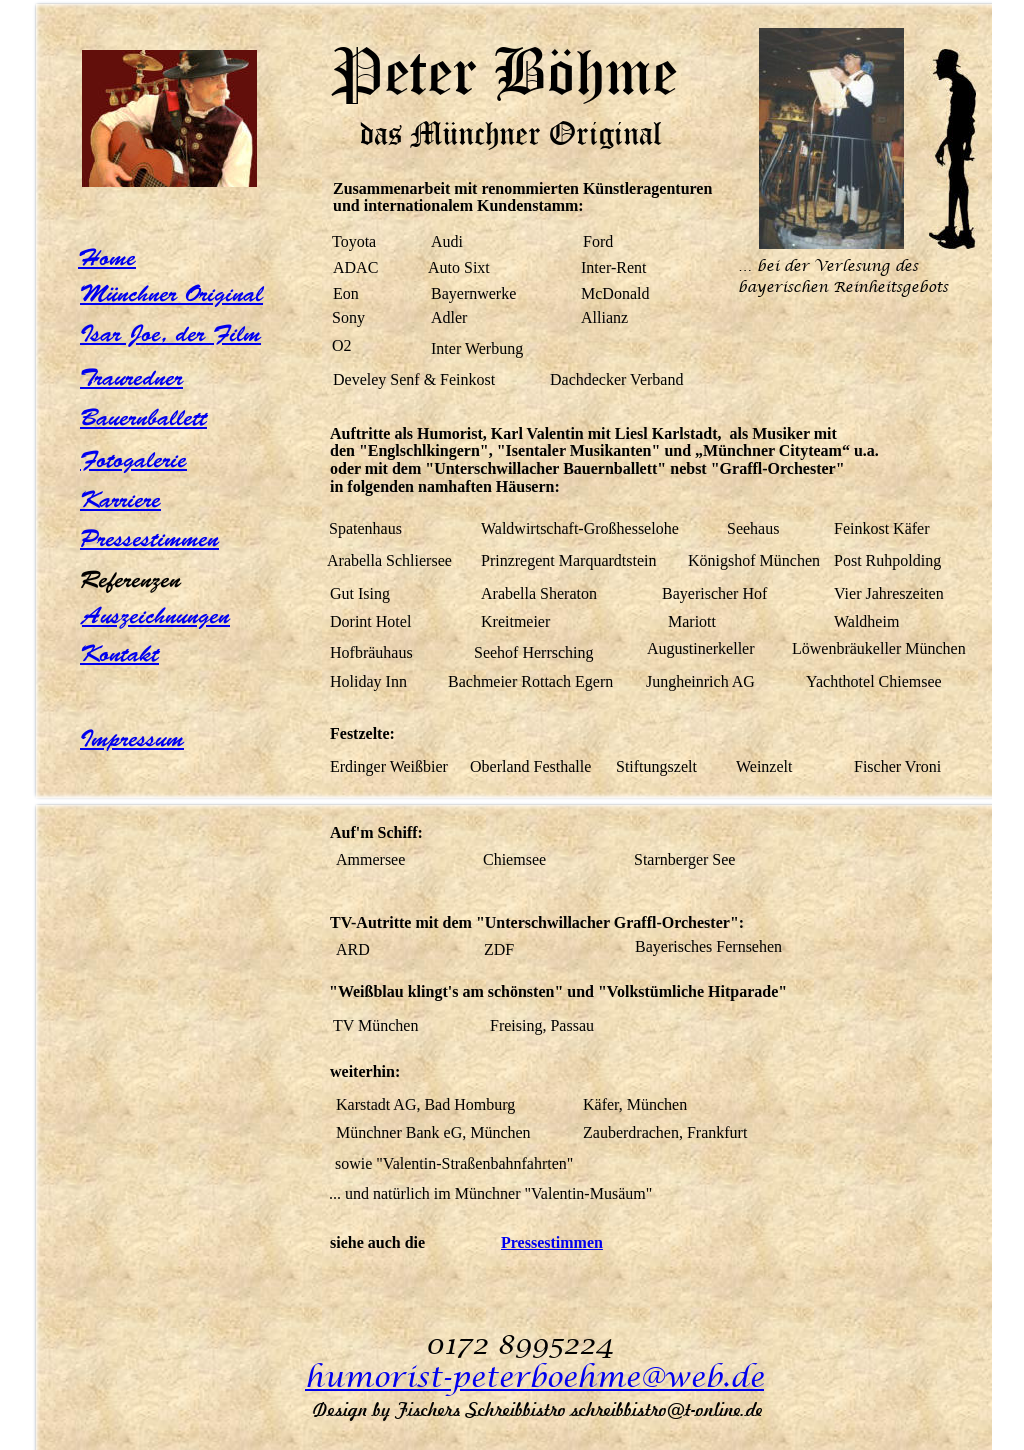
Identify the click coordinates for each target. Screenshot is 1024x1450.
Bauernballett (143, 418)
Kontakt (119, 654)
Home (107, 258)
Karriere (120, 500)
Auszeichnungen (156, 616)
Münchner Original (171, 294)
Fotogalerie (133, 460)
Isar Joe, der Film (170, 334)
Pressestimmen (149, 539)
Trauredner (131, 378)
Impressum (132, 739)
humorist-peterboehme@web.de (534, 1378)
